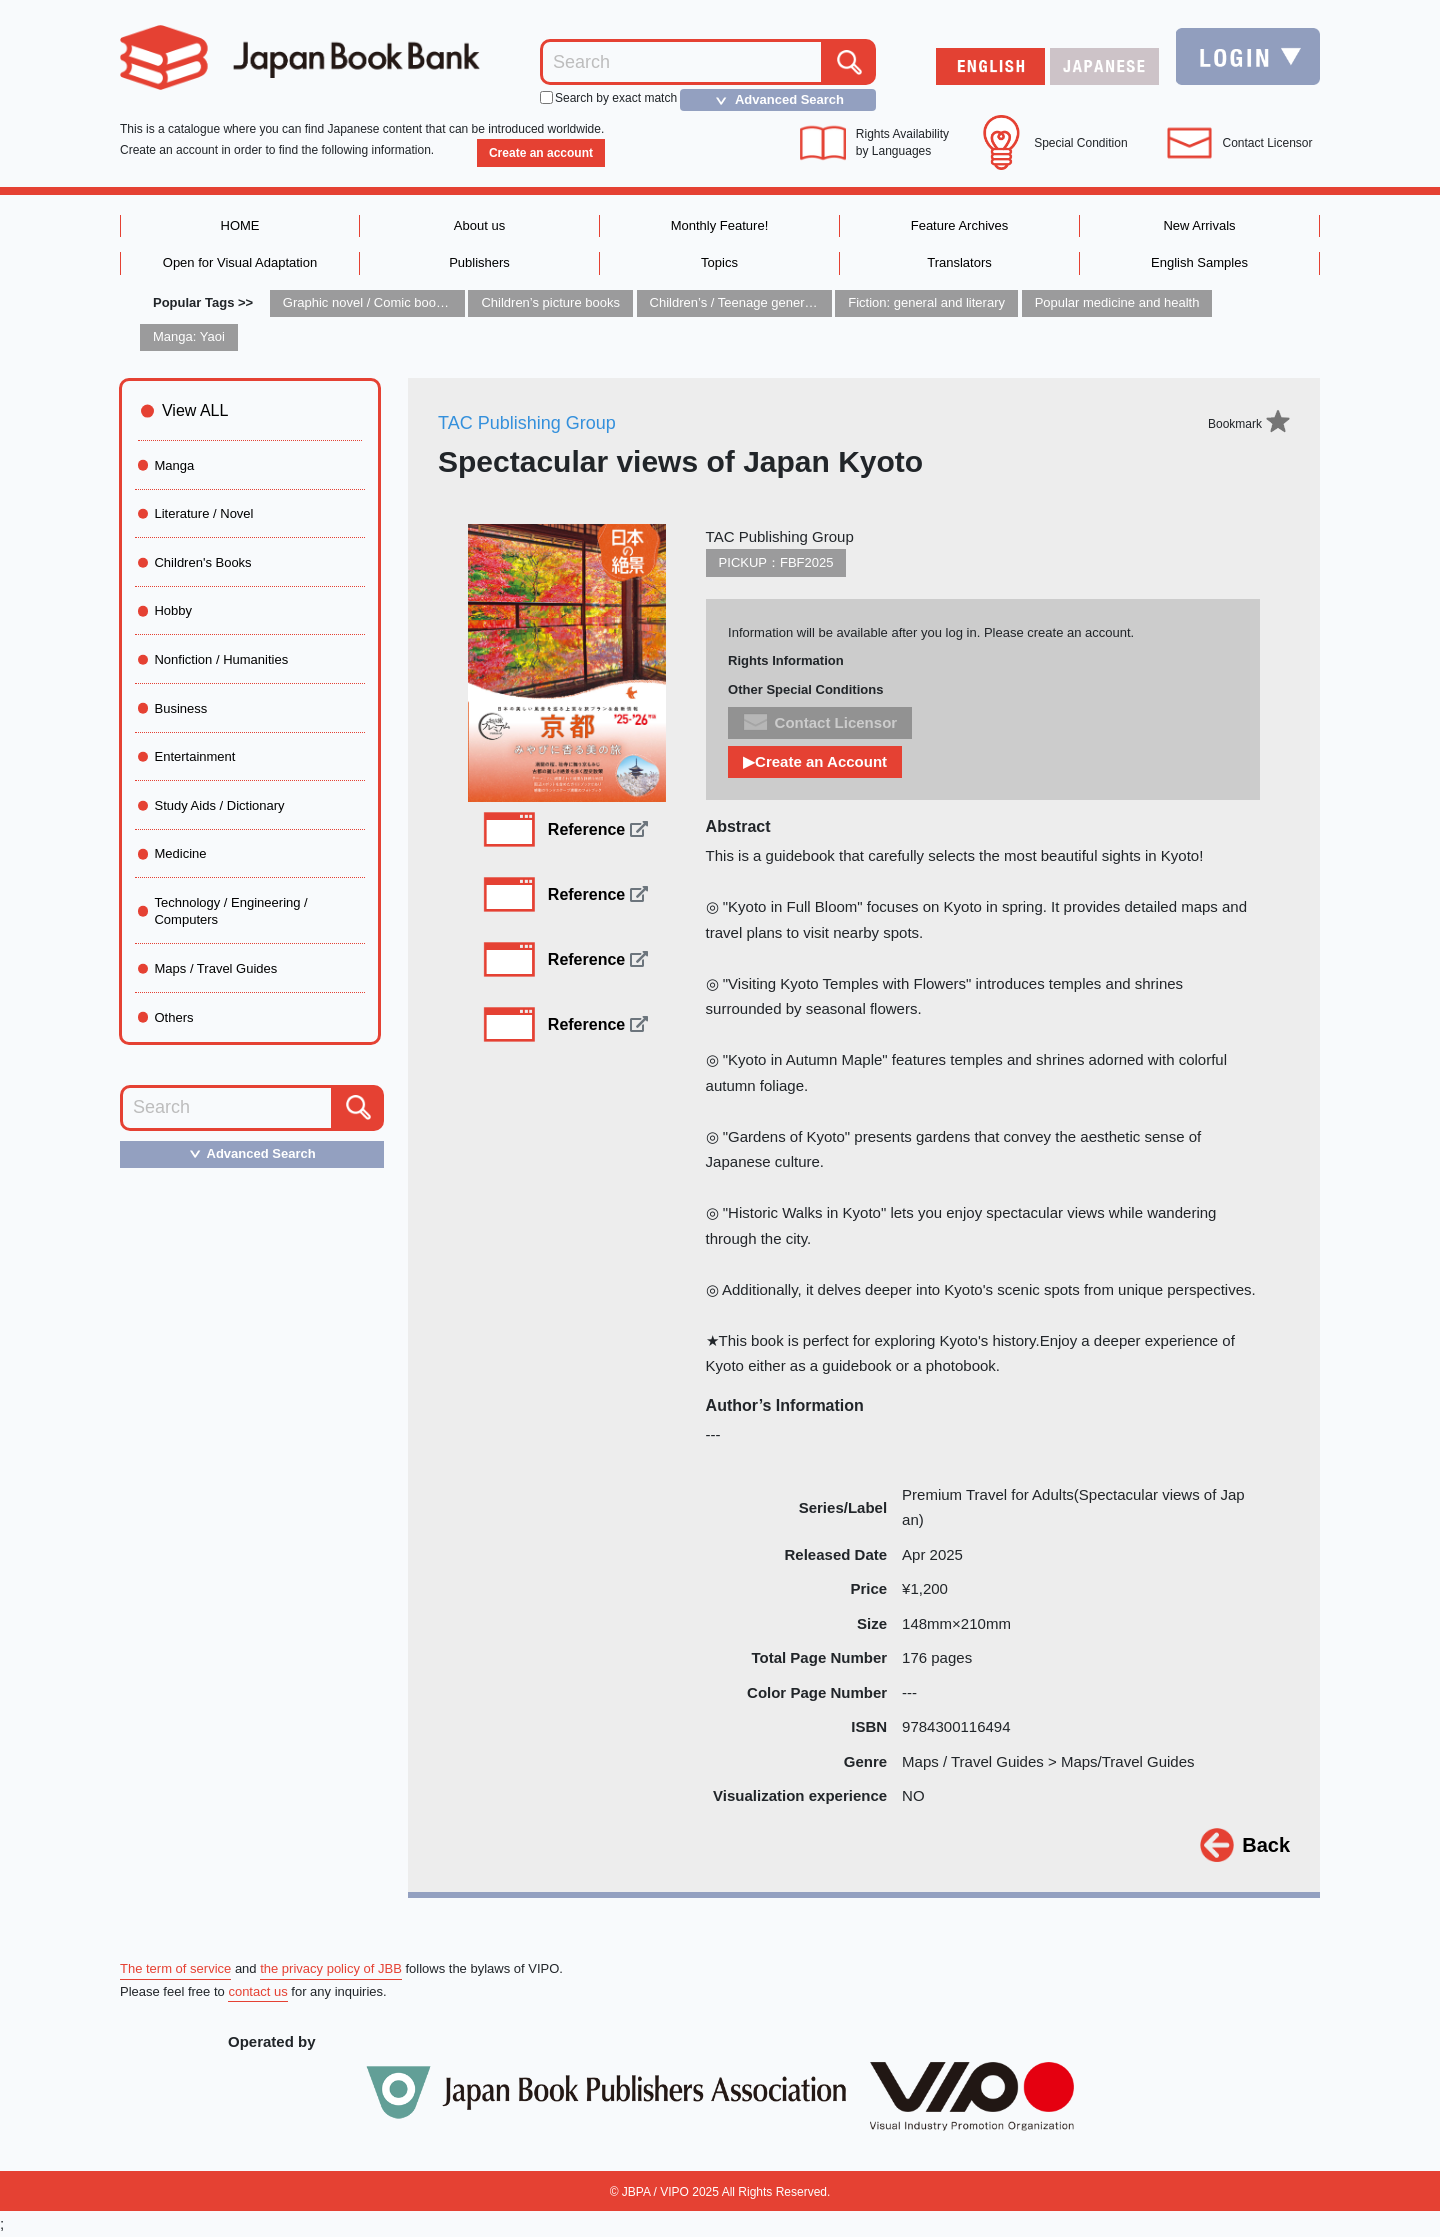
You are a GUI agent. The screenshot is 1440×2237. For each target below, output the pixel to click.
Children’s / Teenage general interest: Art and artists (799, 302)
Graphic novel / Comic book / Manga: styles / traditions (440, 302)
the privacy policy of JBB (331, 1968)
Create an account (541, 153)
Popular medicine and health (1117, 302)
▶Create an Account (815, 761)
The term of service (175, 1968)
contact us (257, 1991)
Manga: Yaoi (189, 336)
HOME (240, 225)
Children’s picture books (550, 302)
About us (479, 225)
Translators (959, 262)
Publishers (479, 262)
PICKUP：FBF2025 (776, 562)
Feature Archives (960, 225)
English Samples (1199, 262)
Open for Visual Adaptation (240, 262)
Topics (719, 262)
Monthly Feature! (720, 225)
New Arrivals (1199, 225)
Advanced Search (774, 100)
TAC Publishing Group (527, 423)
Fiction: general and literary (926, 302)
